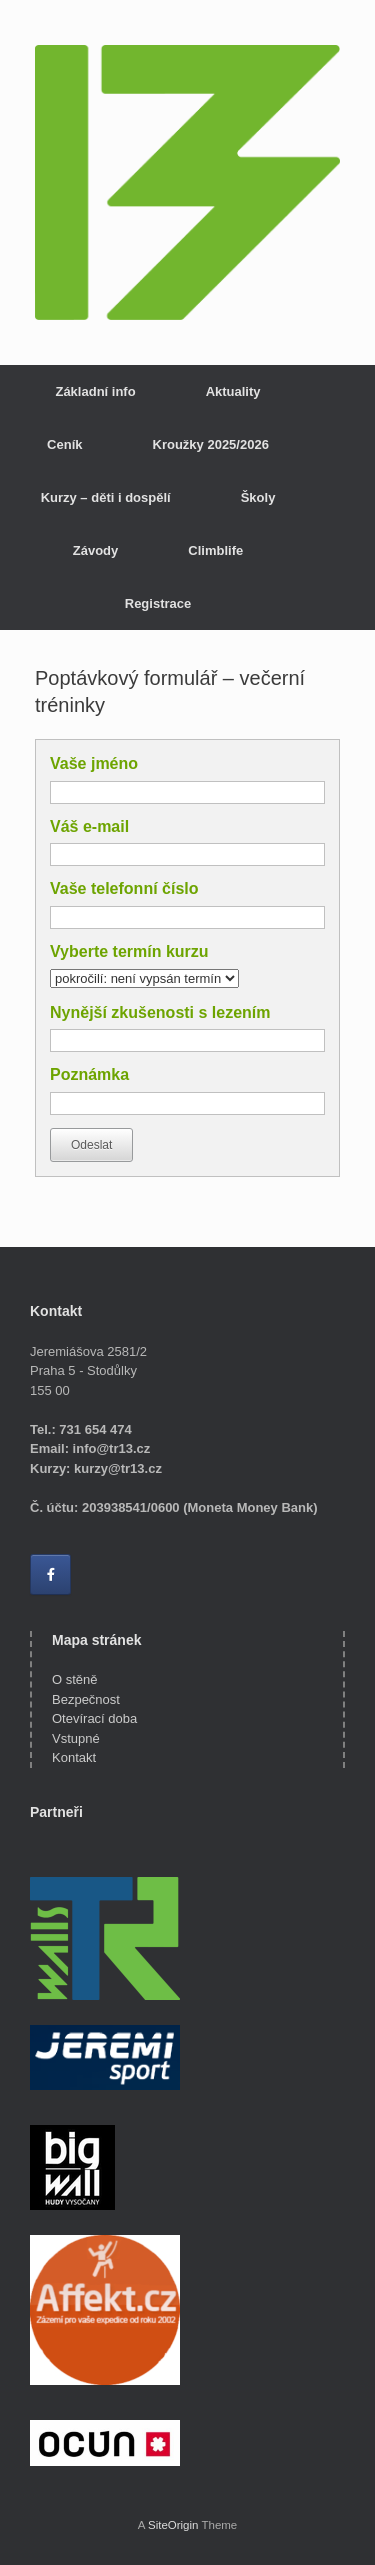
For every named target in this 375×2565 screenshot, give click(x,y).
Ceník (64, 444)
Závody (96, 550)
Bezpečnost (86, 1699)
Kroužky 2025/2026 (211, 444)
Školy (258, 497)
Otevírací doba (94, 1718)
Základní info (95, 391)
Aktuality (233, 391)
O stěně (75, 1679)
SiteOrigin (173, 2525)
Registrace (158, 603)
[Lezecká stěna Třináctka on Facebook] (50, 1574)
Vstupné (76, 1738)
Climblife (215, 550)
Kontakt (74, 1757)
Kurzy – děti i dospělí (106, 497)
